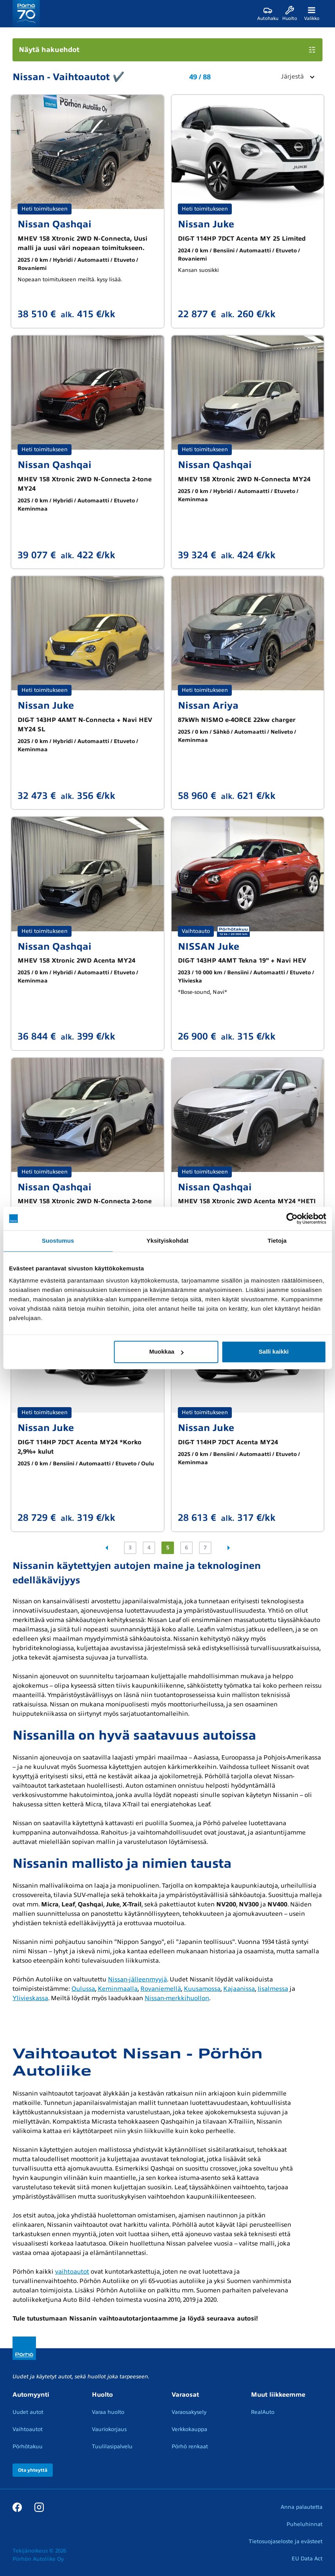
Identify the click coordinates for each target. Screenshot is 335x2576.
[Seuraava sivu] (228, 1547)
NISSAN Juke (208, 946)
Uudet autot (28, 2412)
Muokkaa (166, 1351)
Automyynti (31, 2394)
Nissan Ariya (208, 705)
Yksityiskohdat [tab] (167, 1240)
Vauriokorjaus (109, 2429)
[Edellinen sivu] (106, 1547)
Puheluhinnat (304, 2524)
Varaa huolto (108, 2412)
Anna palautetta (301, 2507)
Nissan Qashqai (54, 224)
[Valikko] (311, 13)
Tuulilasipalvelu (112, 2446)
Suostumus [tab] (58, 1240)
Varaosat (185, 2394)
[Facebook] (17, 2506)
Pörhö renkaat (190, 2446)
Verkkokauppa (189, 2429)
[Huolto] (290, 13)
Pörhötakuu (28, 2446)
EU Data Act (307, 2559)
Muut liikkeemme (278, 2394)
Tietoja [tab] (277, 1240)
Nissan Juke (206, 224)
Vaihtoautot (28, 2429)
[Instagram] (39, 2506)
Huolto (102, 2394)
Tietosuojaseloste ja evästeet (285, 2541)
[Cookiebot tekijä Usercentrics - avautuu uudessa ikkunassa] (292, 1218)
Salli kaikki (274, 1351)
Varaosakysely (189, 2412)
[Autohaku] (268, 13)
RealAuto (262, 2412)
